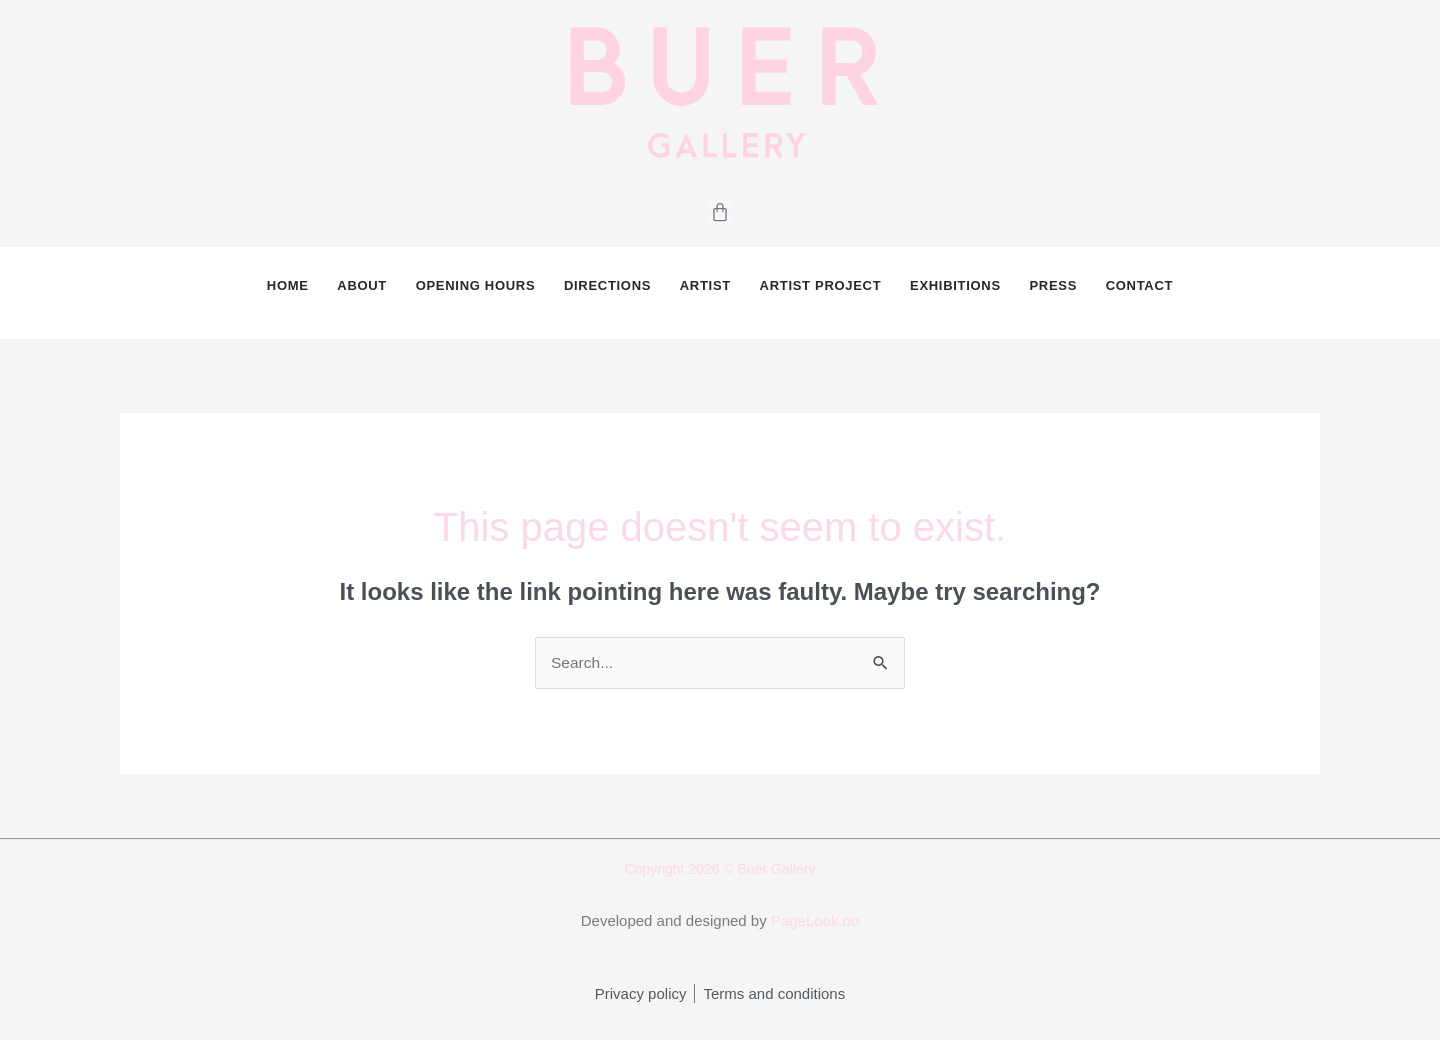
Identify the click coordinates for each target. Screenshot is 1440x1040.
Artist (705, 293)
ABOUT (364, 293)
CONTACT (1136, 293)
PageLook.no (815, 938)
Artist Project (820, 293)
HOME (290, 293)
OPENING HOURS (477, 293)
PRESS (1051, 293)
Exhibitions (954, 293)
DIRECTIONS (608, 293)
